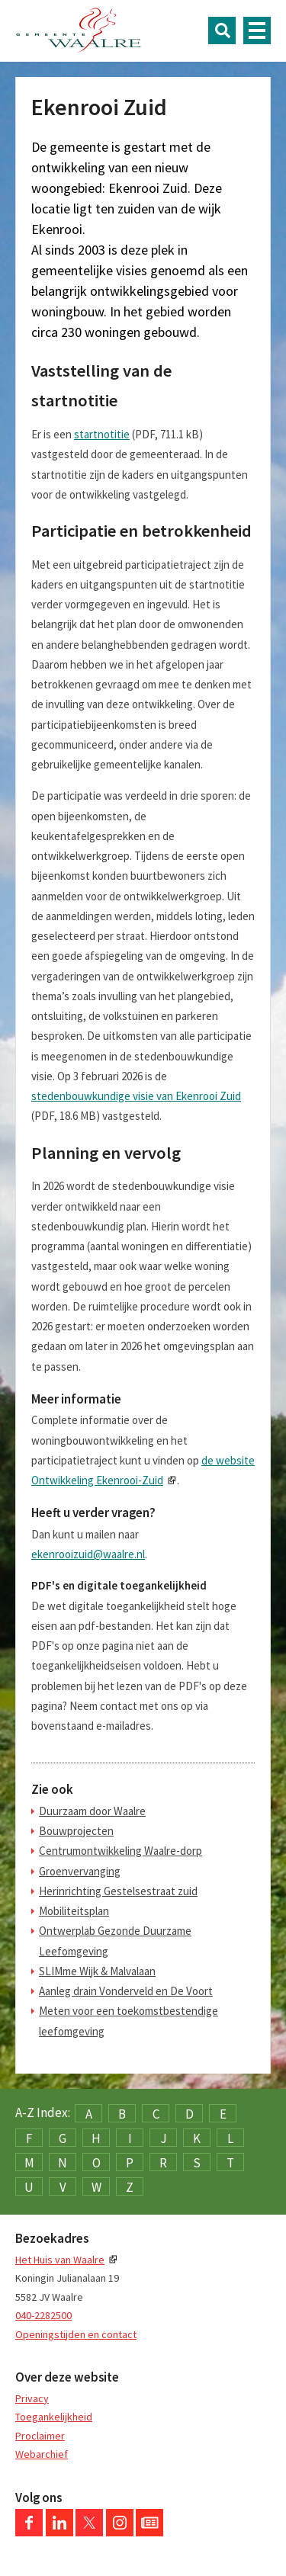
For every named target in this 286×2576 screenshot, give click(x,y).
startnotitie (102, 434)
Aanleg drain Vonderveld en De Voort (126, 1991)
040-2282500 (43, 2315)
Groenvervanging (80, 1871)
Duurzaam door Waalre (92, 1811)
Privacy (32, 2398)
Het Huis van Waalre (59, 2259)
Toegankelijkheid (53, 2417)
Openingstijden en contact (76, 2334)
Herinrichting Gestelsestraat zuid (118, 1891)
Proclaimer (40, 2436)
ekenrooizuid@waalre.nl (88, 1554)
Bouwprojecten (76, 1831)
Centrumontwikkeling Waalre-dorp (120, 1850)
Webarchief (41, 2454)
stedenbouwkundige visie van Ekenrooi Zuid (136, 1096)
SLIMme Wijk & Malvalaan (97, 1971)
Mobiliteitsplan (74, 1911)
